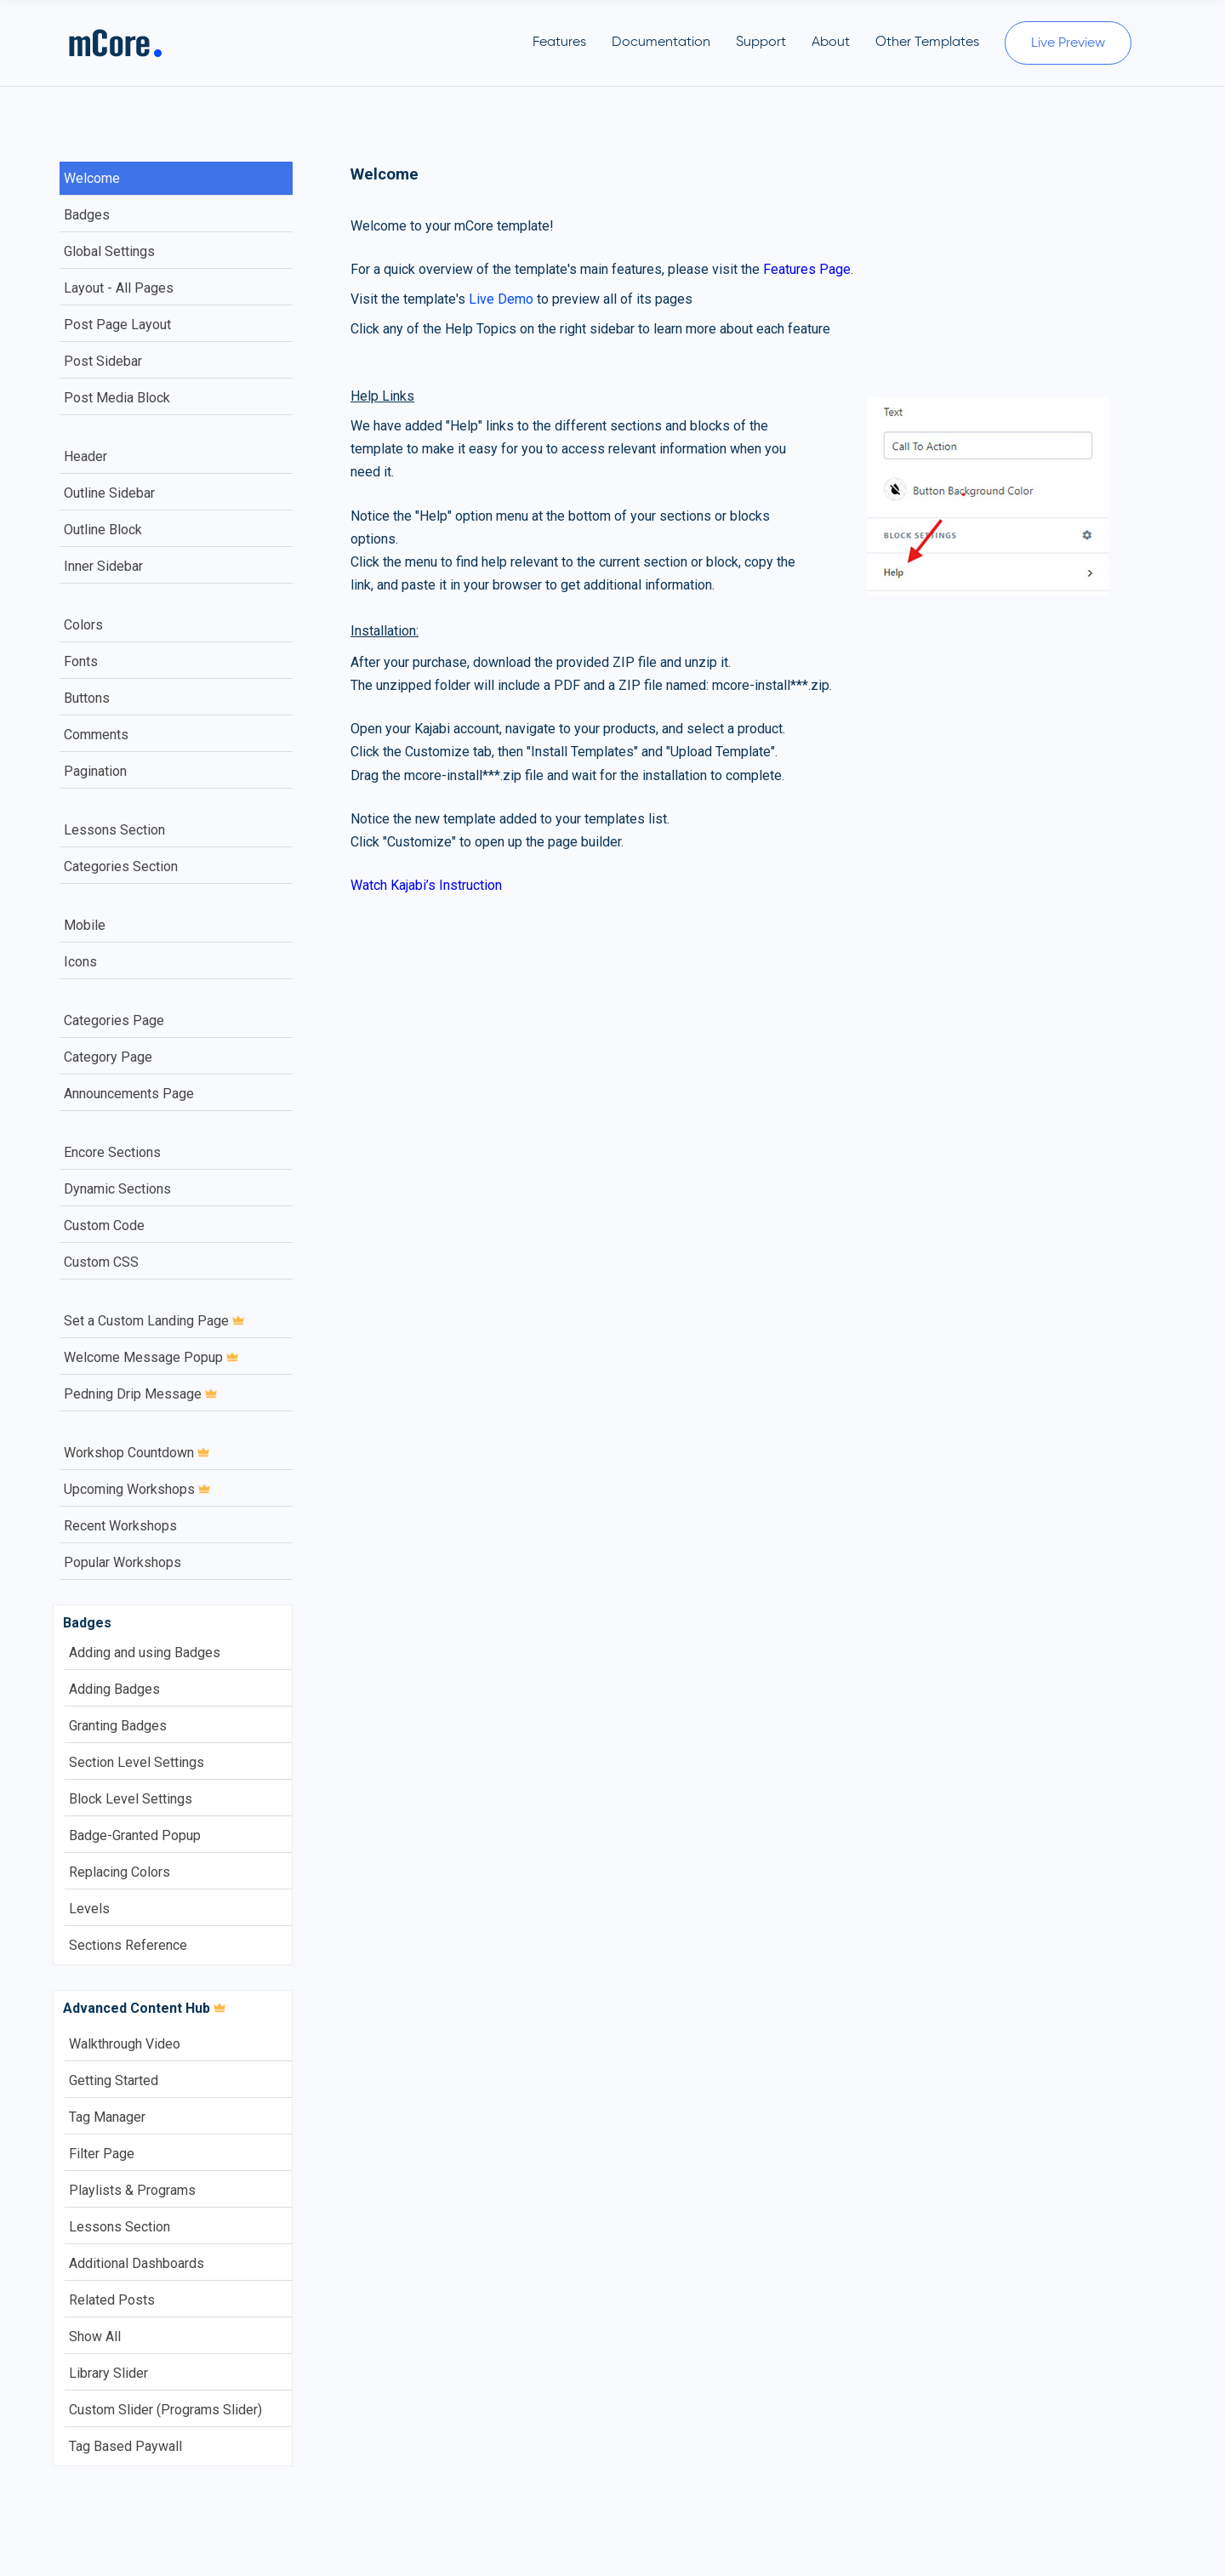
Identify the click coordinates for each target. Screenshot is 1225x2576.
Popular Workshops (122, 1562)
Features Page (807, 269)
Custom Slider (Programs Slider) (165, 2410)
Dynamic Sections (117, 1189)
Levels (89, 1909)
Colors (83, 625)
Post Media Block (117, 398)
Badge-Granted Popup (135, 1835)
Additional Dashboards (136, 2263)
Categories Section (121, 866)
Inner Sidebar (103, 566)
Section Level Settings (136, 1762)
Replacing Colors (119, 1872)
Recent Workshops (120, 1526)
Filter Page (101, 2154)
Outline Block (103, 529)
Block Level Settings (130, 1799)
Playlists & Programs (132, 2190)
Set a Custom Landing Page (154, 1321)
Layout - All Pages (119, 288)
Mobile (84, 925)
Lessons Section (114, 830)
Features (559, 42)
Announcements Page (129, 1094)
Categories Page (114, 1020)
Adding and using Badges (144, 1652)
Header (85, 456)
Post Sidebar (103, 361)
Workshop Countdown (136, 1453)
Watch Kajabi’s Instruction (426, 885)
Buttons (87, 698)
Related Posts (112, 2300)
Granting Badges (118, 1726)
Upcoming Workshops (137, 1489)
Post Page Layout (117, 324)
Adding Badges (114, 1689)
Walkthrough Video (124, 2044)
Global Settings (109, 251)
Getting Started (113, 2080)
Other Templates (927, 42)
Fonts (81, 661)
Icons (80, 962)
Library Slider (108, 2373)
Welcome (92, 178)
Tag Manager (107, 2117)
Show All (95, 2336)
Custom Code (104, 1225)
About (831, 42)
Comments (96, 735)
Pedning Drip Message (140, 1394)
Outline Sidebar (109, 493)
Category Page (108, 1057)
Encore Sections (112, 1152)
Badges (87, 215)
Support (761, 42)
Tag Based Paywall (125, 2446)
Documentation (661, 42)
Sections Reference (128, 1945)
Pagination (95, 771)
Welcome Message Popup (151, 1357)
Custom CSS (101, 1262)
